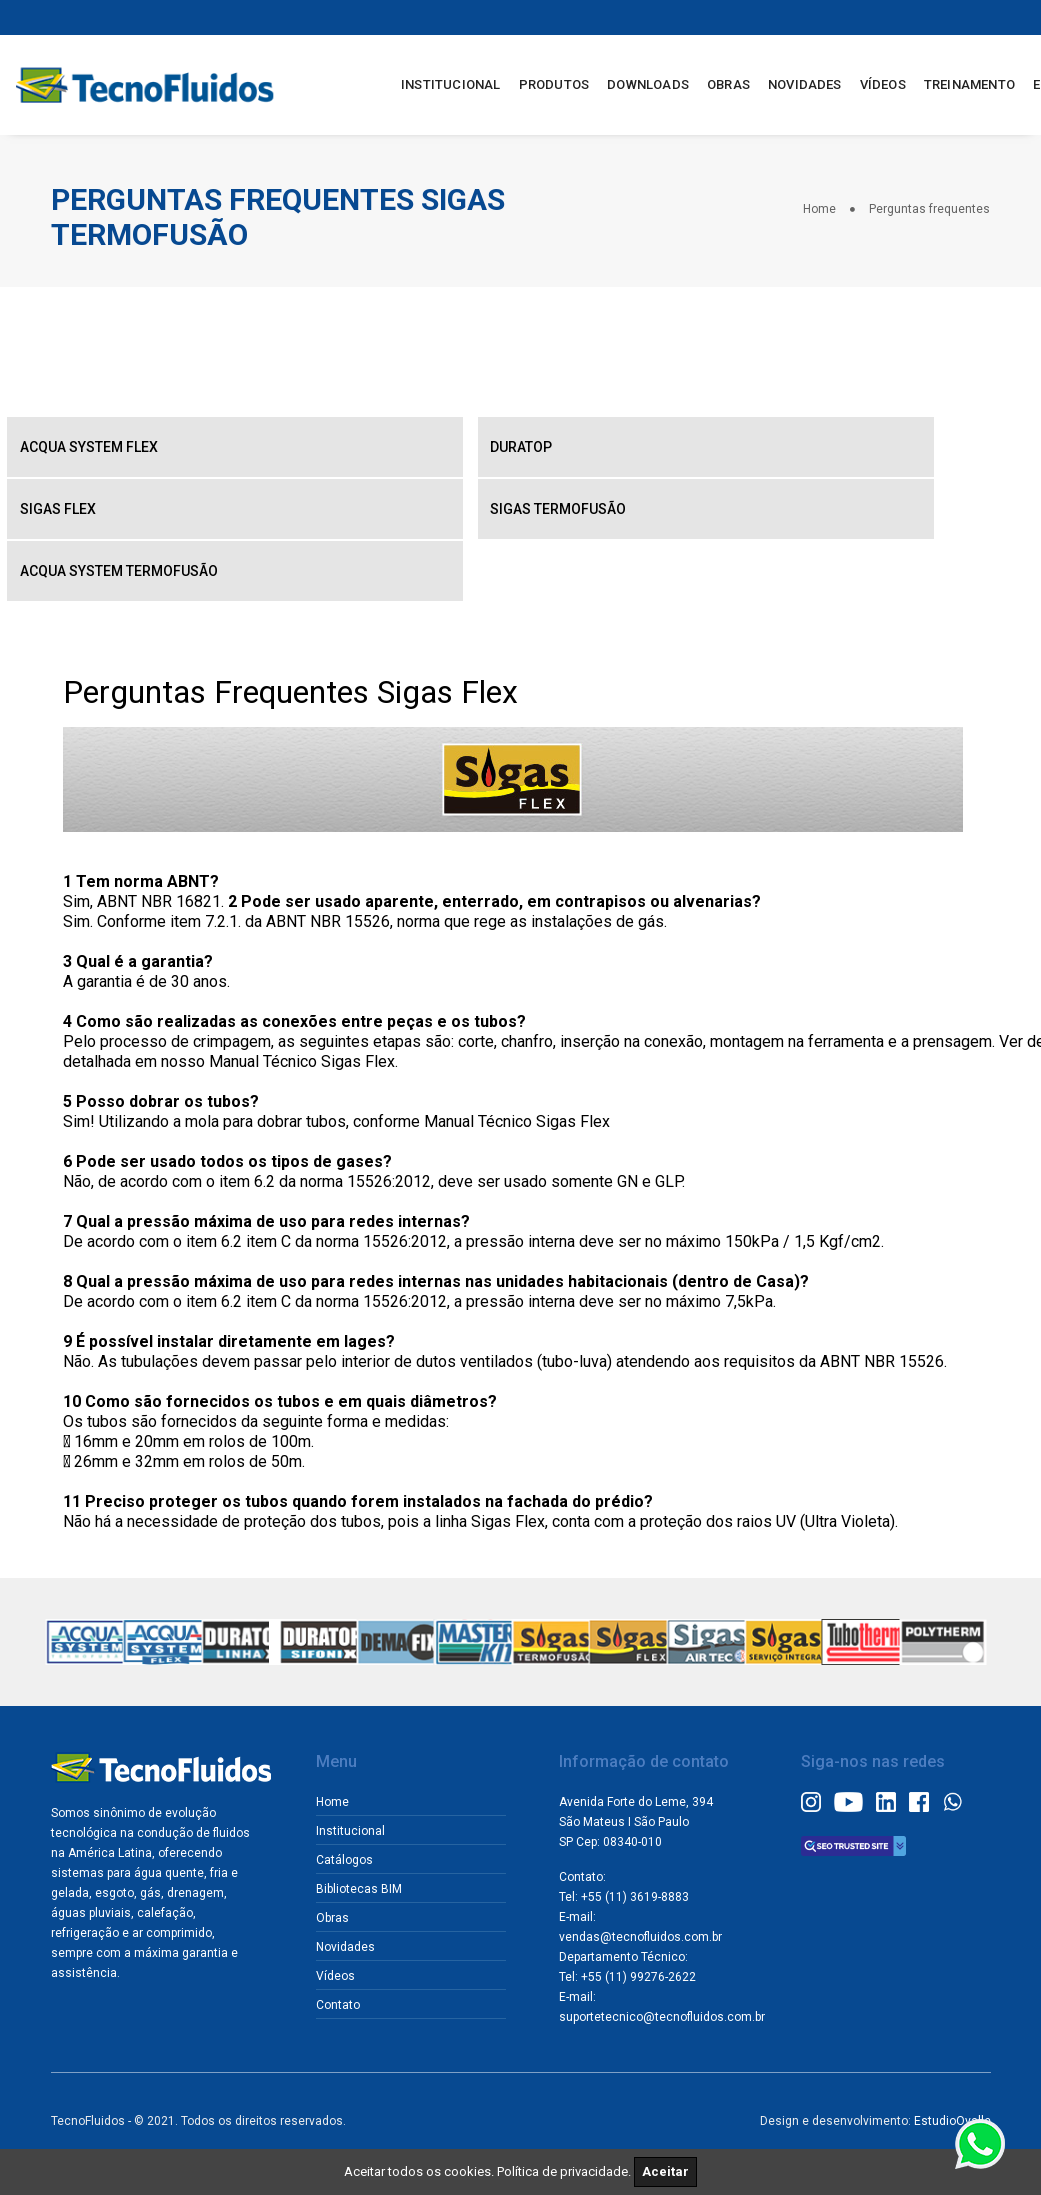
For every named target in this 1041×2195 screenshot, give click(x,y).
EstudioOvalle (952, 2132)
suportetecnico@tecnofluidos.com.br (669, 2031)
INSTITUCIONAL (449, 81)
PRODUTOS (551, 81)
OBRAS (726, 81)
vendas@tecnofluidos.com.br (647, 1951)
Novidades (352, 1941)
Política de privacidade (562, 2171)
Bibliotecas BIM (366, 1883)
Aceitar (665, 2171)
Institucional (357, 1825)
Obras (339, 1912)
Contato (345, 1999)
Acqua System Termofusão (121, 566)
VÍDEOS (880, 81)
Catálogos (351, 1854)
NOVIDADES (803, 81)
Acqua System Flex (91, 442)
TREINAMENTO (967, 81)
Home (819, 207)
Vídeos (342, 1970)
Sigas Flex (60, 504)
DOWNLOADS (646, 81)
